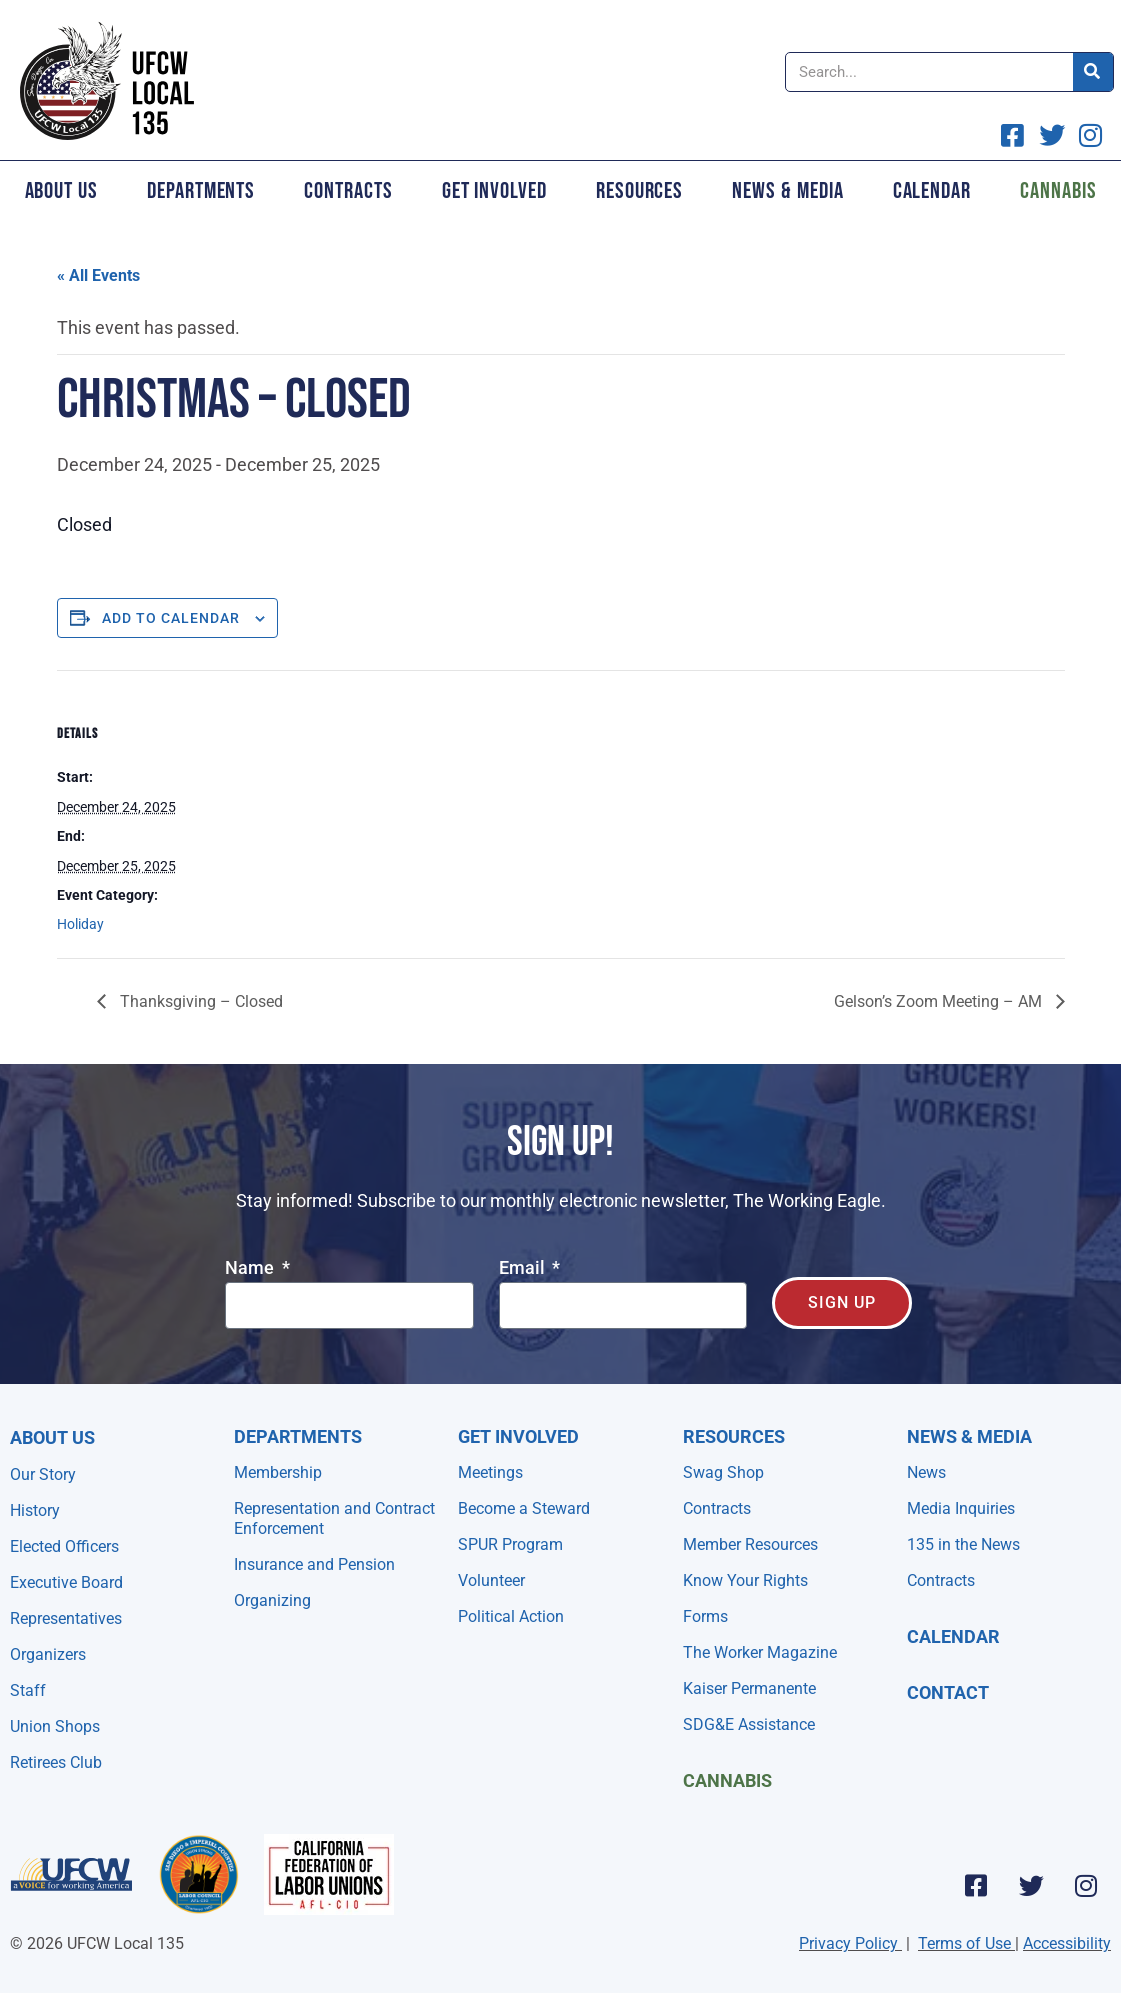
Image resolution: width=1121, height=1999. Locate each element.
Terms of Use (964, 1943)
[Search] (1093, 72)
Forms (705, 1616)
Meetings (490, 1472)
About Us (61, 191)
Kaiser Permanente (749, 1688)
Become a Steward (524, 1508)
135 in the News (963, 1544)
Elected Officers (64, 1546)
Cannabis (727, 1780)
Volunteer (491, 1580)
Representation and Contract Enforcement (334, 1518)
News (926, 1472)
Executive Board (66, 1582)
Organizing (272, 1600)
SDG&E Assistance (749, 1724)
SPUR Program (510, 1544)
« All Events (98, 275)
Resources (639, 191)
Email (524, 1268)
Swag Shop (723, 1472)
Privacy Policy (848, 1943)
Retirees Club (56, 1762)
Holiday (80, 924)
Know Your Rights (745, 1580)
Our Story (43, 1474)
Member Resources (750, 1544)
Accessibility (1067, 1943)
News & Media (787, 191)
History (35, 1510)
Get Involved (494, 191)
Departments (201, 191)
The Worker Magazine (760, 1652)
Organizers (48, 1654)
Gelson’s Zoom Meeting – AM (940, 1001)
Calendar (932, 191)
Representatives (66, 1618)
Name (251, 1268)
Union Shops (55, 1726)
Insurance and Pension (314, 1564)
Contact (948, 1692)
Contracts (348, 191)
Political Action (511, 1616)
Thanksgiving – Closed (199, 1001)
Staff (28, 1690)
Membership (278, 1472)
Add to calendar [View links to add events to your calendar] (171, 618)
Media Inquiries (961, 1508)
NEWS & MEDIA (969, 1436)
